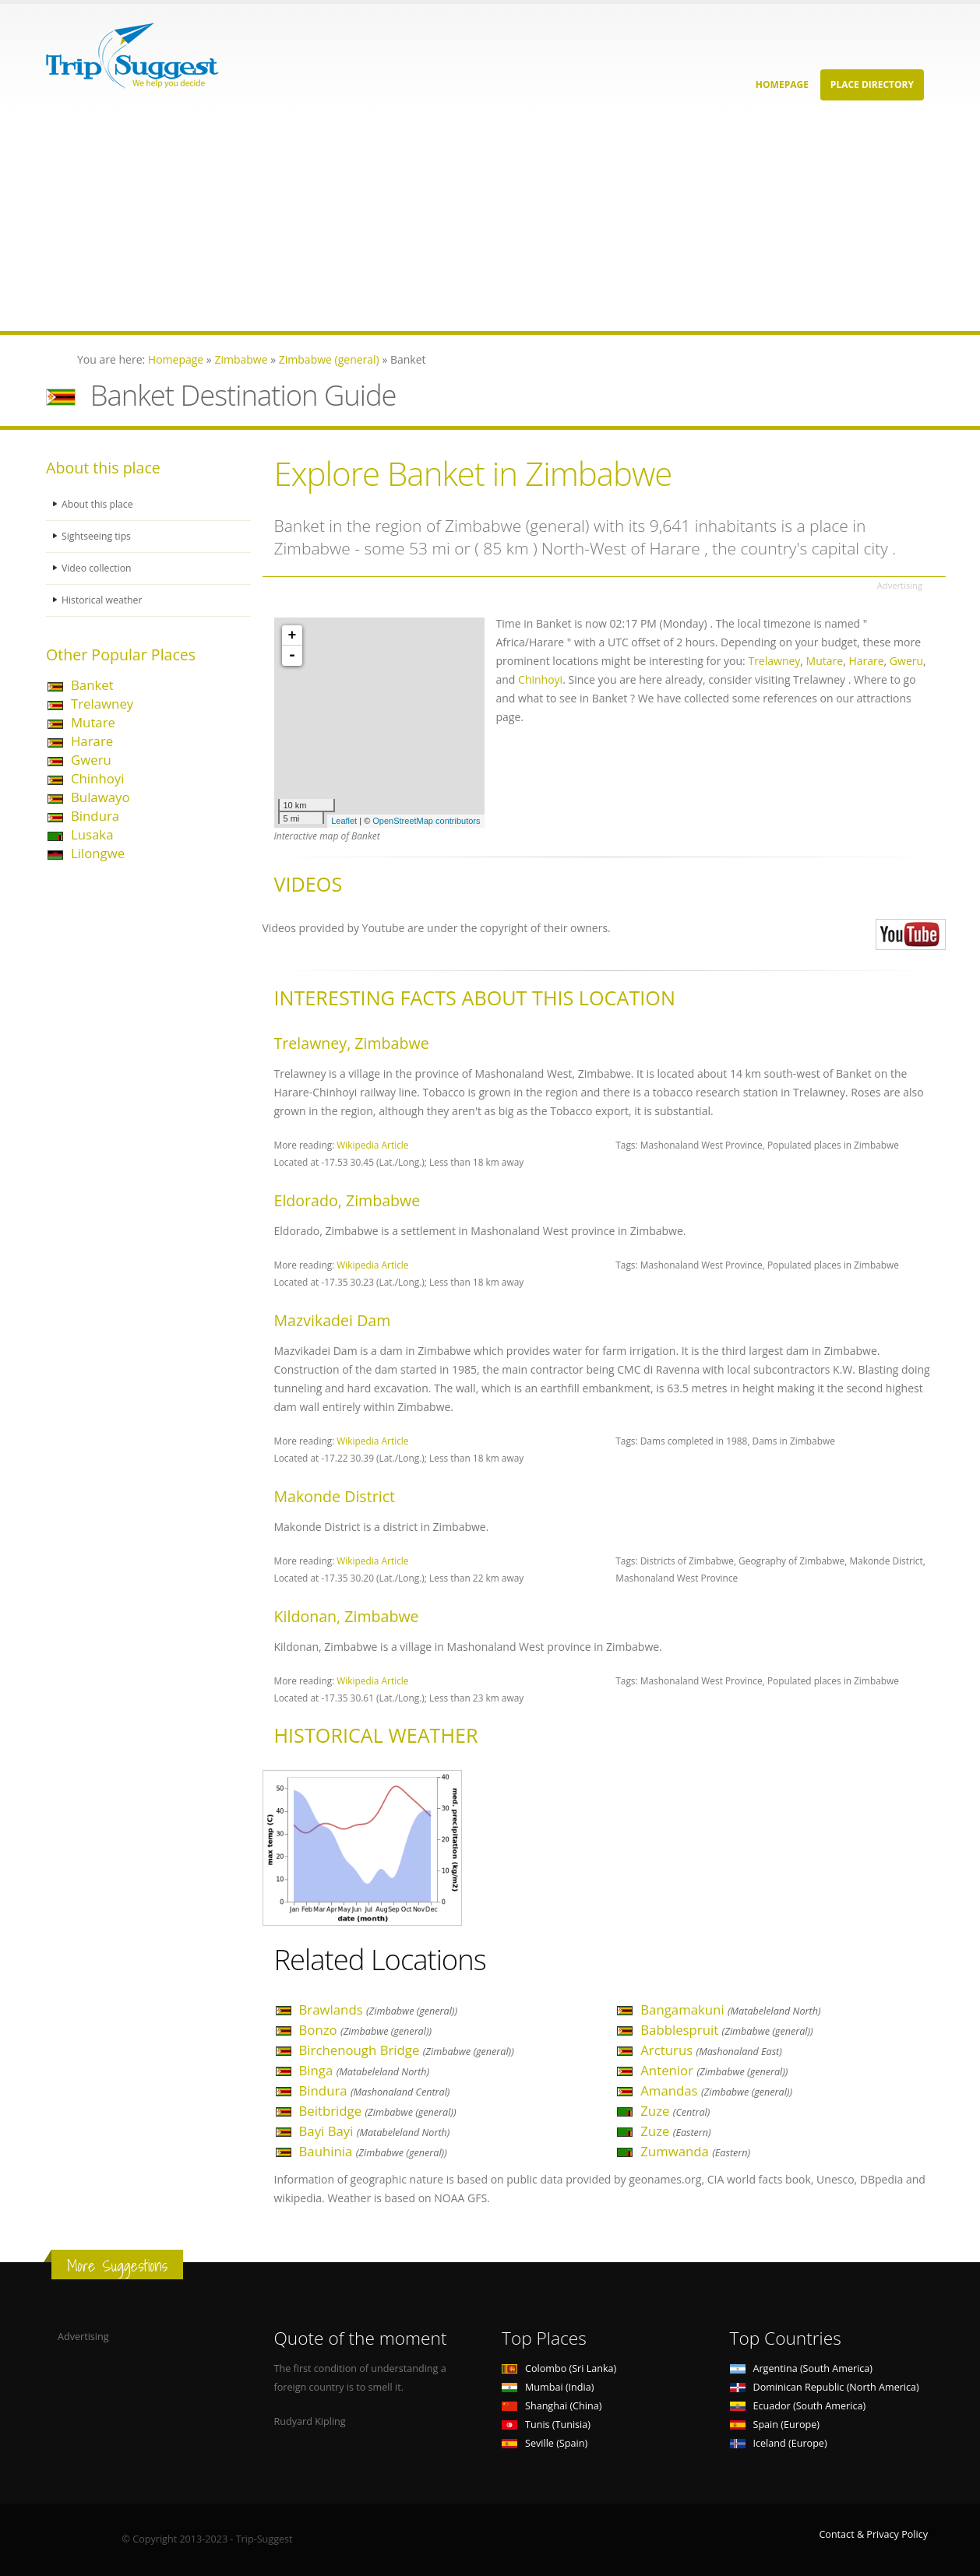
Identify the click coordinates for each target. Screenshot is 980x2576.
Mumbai (548, 2387)
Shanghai (551, 2405)
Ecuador (798, 2405)
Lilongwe (98, 853)
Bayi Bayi (374, 2131)
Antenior (714, 2070)
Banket (92, 685)
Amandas (716, 2090)
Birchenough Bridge (406, 2050)
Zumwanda (695, 2151)
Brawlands (378, 2009)
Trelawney (102, 704)
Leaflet (344, 820)
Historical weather (103, 600)
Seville (544, 2443)
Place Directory (872, 84)
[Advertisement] (467, 222)
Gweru (91, 760)
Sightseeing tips (97, 536)
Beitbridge (378, 2111)
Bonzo (365, 2030)
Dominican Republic (824, 2387)
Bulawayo (100, 797)
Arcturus (711, 2050)
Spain (775, 2424)
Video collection (97, 568)
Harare (92, 741)
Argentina (801, 2368)
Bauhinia (373, 2151)
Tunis (546, 2424)
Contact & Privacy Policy (873, 2534)
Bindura (95, 816)
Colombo (559, 2368)
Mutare (93, 722)
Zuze (675, 2111)
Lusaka (92, 834)
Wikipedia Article (372, 1144)
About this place (98, 504)
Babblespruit (726, 2030)
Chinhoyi (97, 778)
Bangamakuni (730, 2009)
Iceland (778, 2443)
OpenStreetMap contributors (426, 820)
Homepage (782, 84)
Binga (364, 2070)
